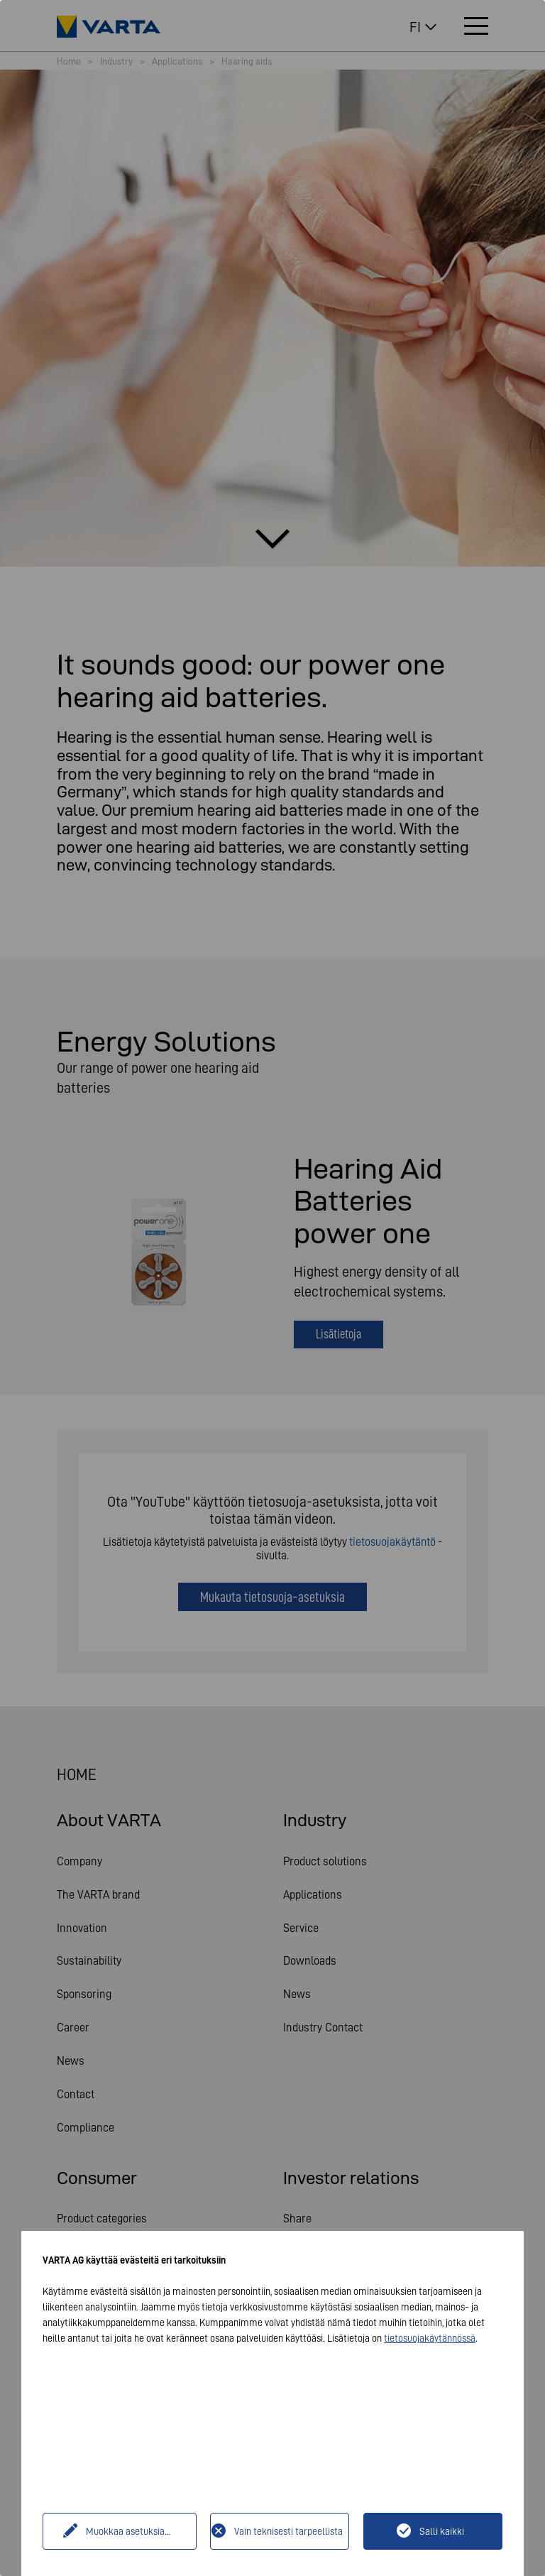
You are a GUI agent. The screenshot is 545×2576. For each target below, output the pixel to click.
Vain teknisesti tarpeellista (288, 2531)
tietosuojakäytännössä (429, 2338)
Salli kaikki (441, 2531)
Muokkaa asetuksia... (128, 2531)
